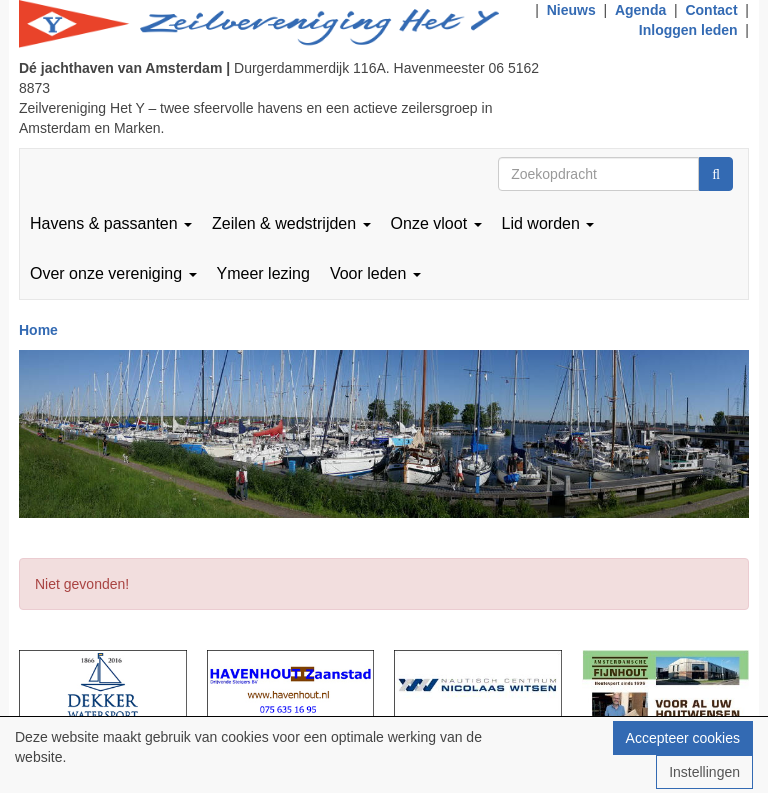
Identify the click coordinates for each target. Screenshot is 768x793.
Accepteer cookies (683, 738)
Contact (711, 10)
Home (38, 330)
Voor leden (375, 273)
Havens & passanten (111, 223)
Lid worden (548, 223)
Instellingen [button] (704, 772)
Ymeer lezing (263, 273)
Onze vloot (436, 223)
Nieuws (571, 10)
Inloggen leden (688, 30)
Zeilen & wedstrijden (291, 223)
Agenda (640, 10)
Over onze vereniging (113, 273)
